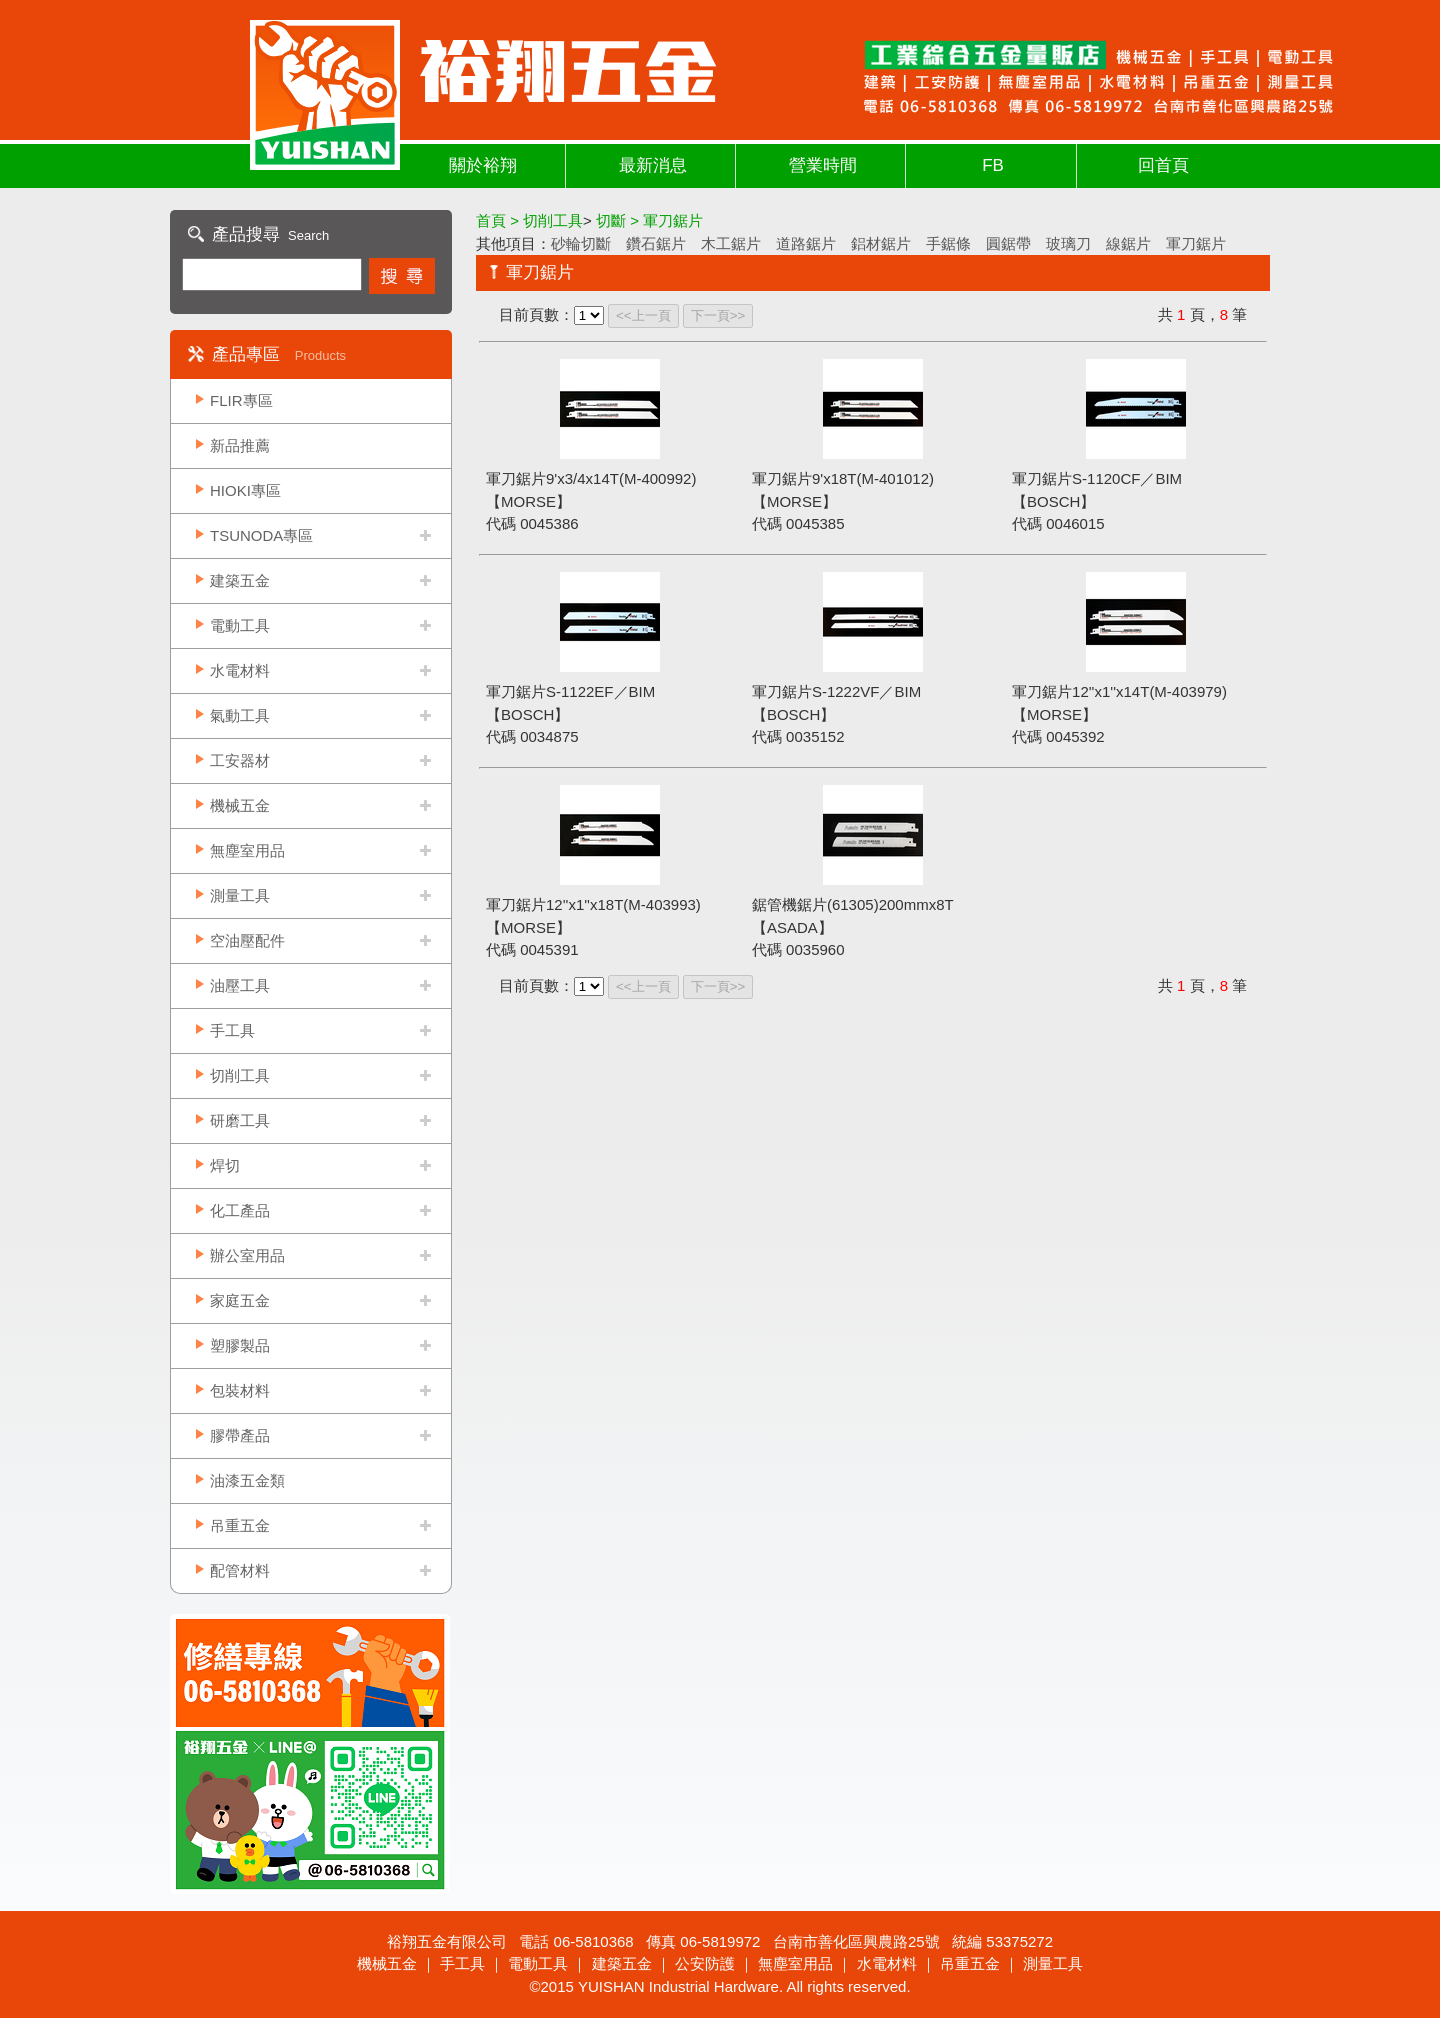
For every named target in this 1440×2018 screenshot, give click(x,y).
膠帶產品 (240, 1435)
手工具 (232, 1030)
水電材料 (240, 670)
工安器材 (240, 760)
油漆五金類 (247, 1480)
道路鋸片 (806, 243)
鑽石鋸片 (656, 243)
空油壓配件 (247, 940)
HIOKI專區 (245, 490)
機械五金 (240, 805)
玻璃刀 (1068, 243)
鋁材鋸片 (881, 243)
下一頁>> (718, 315)
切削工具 (240, 1075)
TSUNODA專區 (261, 535)
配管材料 (240, 1570)
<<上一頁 (643, 315)
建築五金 (240, 580)
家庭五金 (240, 1300)
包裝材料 (240, 1390)
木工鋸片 (731, 243)
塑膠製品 (240, 1345)
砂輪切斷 (581, 243)
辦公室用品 (247, 1255)
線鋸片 (1128, 243)
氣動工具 (240, 715)
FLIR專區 (241, 400)
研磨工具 (240, 1120)
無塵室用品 (247, 850)
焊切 (225, 1165)
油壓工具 (240, 985)
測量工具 (240, 895)
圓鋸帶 (1008, 243)
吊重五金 (240, 1525)
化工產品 (240, 1210)
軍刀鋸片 (1196, 243)
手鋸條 (948, 243)
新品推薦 (240, 445)
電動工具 (240, 625)
